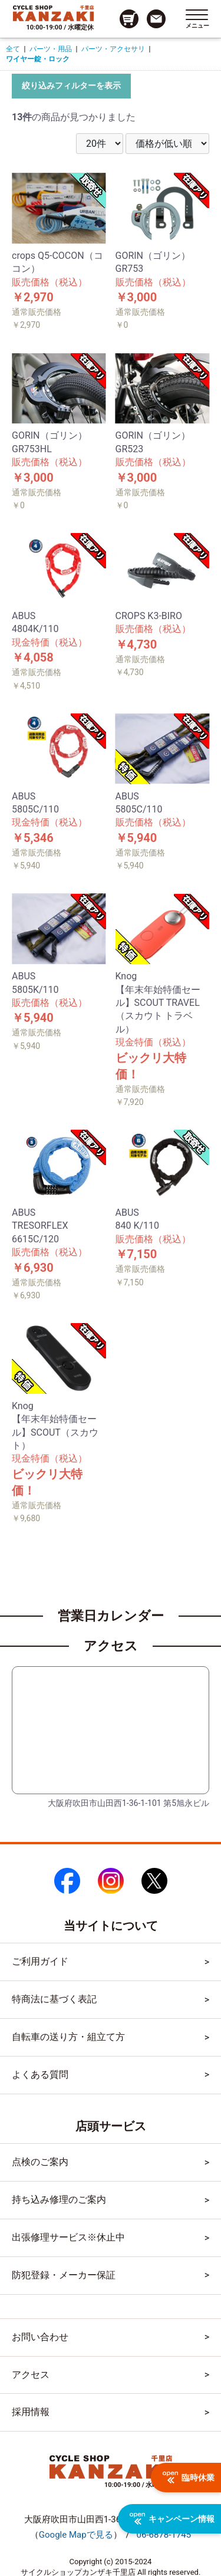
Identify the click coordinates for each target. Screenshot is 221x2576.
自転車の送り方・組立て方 (68, 2036)
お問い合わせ (40, 2337)
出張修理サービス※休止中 (68, 2237)
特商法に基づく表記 (54, 1999)
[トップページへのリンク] (53, 13)
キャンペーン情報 (172, 2519)
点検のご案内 (40, 2161)
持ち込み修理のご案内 (59, 2199)
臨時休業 (189, 2477)
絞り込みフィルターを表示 (71, 85)
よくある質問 (40, 2074)
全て (13, 49)
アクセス (31, 2374)
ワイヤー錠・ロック (38, 59)
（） (76, 2534)
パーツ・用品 (50, 49)
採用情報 (31, 2411)
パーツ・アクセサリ (113, 49)
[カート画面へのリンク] (129, 18)
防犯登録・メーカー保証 (64, 2275)
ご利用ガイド (40, 1961)
